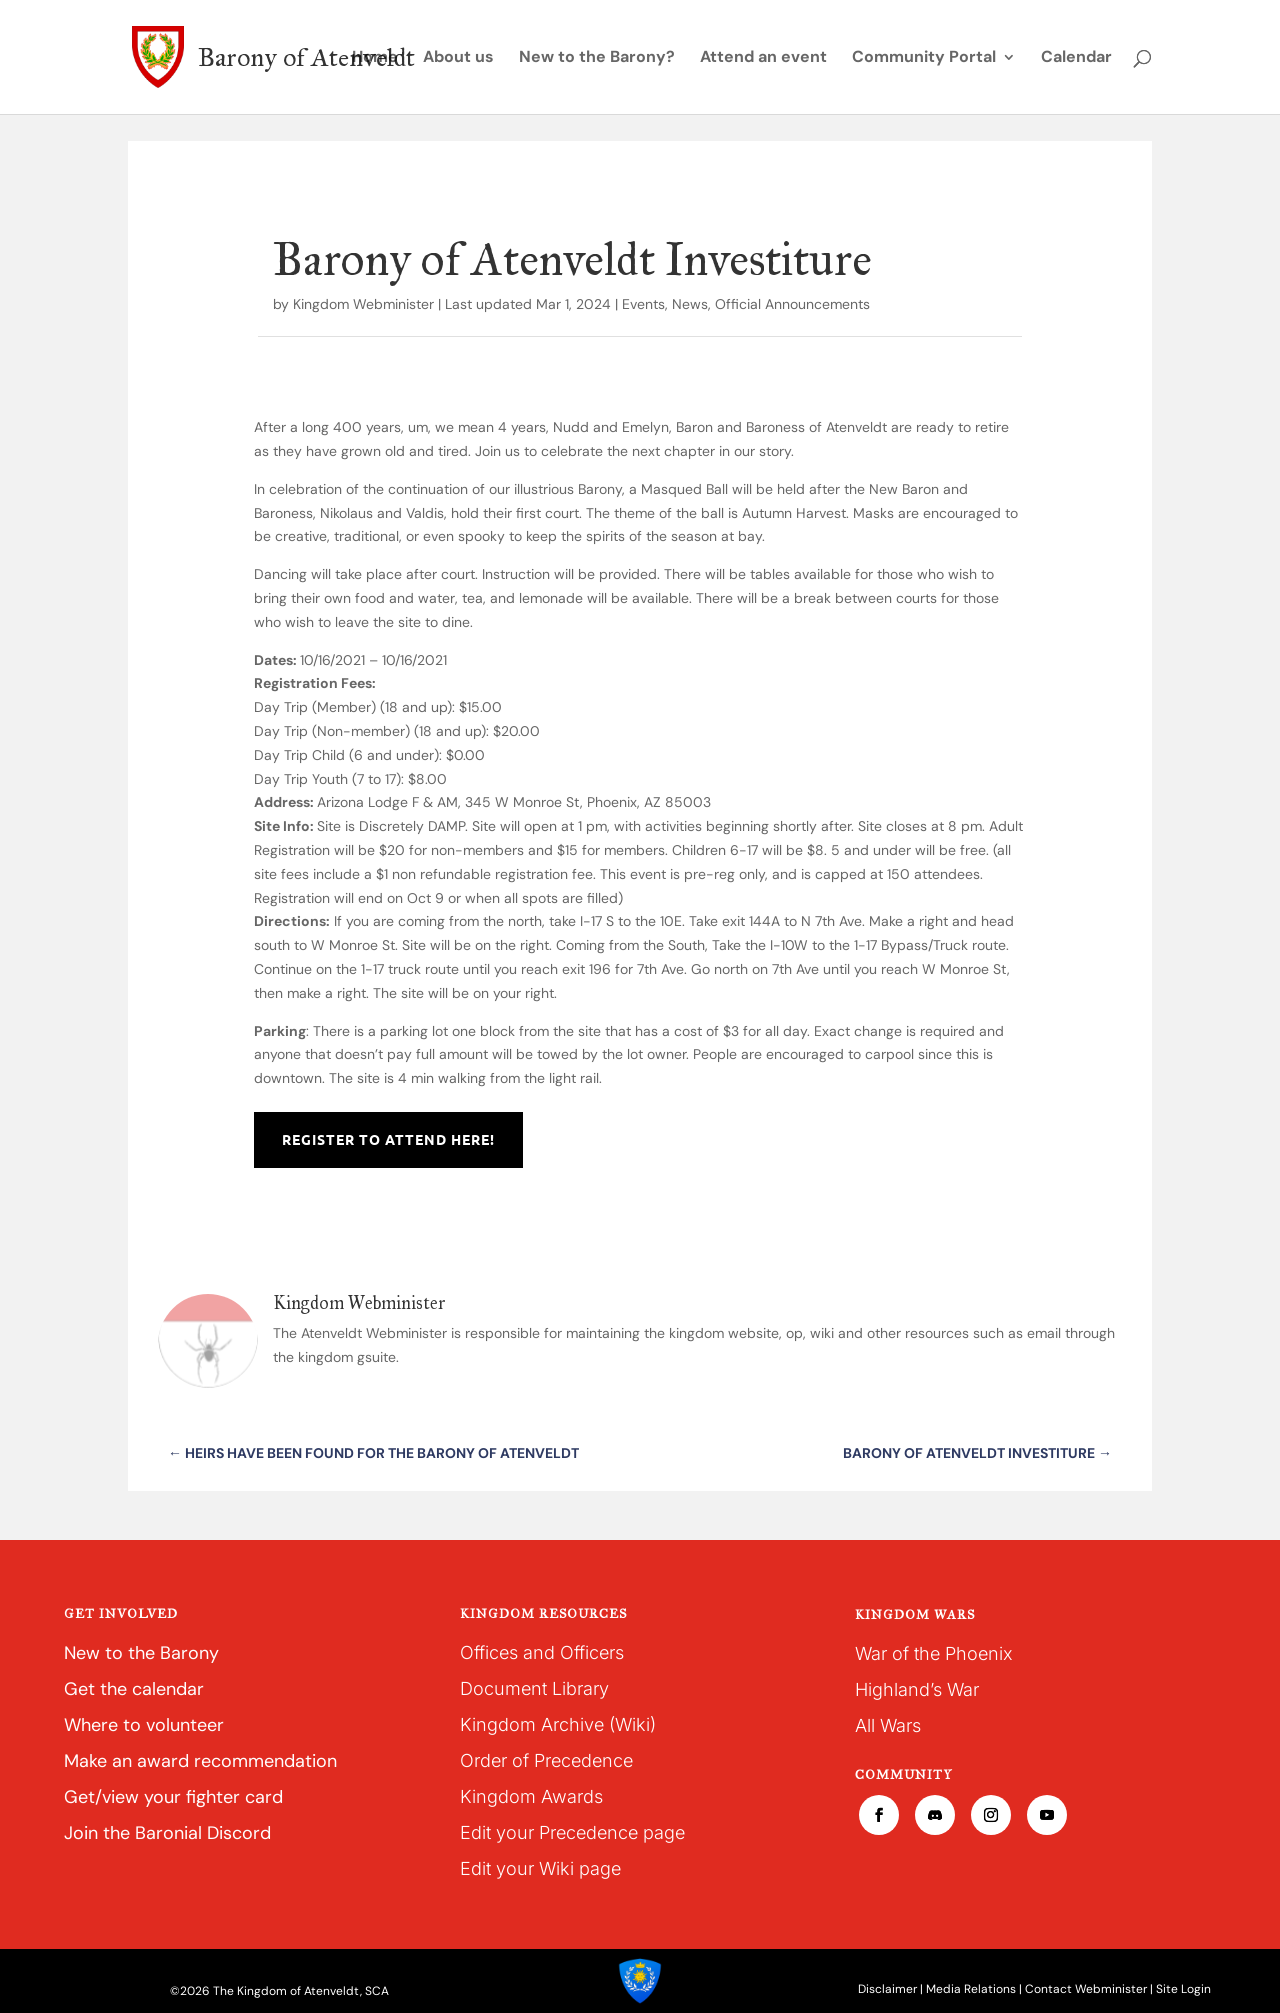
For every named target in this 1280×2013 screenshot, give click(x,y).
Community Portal (924, 58)
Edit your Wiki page (540, 1868)
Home (375, 58)
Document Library (534, 1688)
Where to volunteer (144, 1725)
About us (458, 58)
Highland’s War (917, 1689)
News (690, 304)
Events (643, 304)
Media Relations (971, 1989)
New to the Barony (141, 1653)
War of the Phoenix (934, 1653)
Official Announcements (792, 304)
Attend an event (763, 58)
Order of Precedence (546, 1760)
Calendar (1076, 58)
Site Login (1183, 1989)
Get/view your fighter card (173, 1797)
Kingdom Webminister (363, 304)
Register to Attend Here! (388, 1139)
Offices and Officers (542, 1652)
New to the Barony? (597, 58)
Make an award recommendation (200, 1761)
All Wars (888, 1725)
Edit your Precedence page (572, 1832)
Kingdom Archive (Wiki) (558, 1724)
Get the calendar (134, 1689)
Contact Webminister (1086, 1989)
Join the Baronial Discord (167, 1833)
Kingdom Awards (531, 1796)
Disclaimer (887, 1989)
